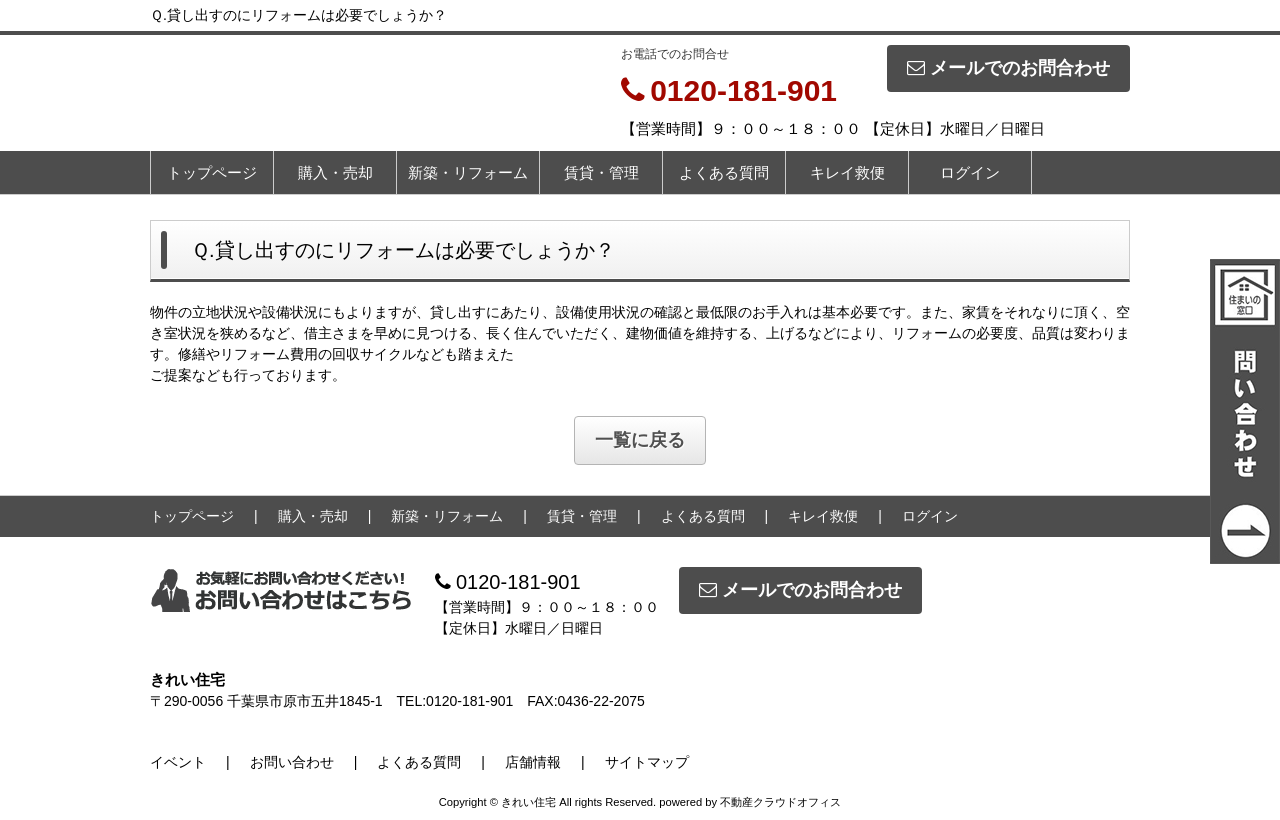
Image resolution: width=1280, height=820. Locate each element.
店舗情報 (533, 762)
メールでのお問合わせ (1008, 68)
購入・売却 (335, 172)
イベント (178, 762)
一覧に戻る (640, 440)
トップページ (212, 172)
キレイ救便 (847, 172)
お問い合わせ (292, 762)
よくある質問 (724, 172)
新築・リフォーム (468, 172)
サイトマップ (647, 762)
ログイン (970, 172)
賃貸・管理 (601, 172)
